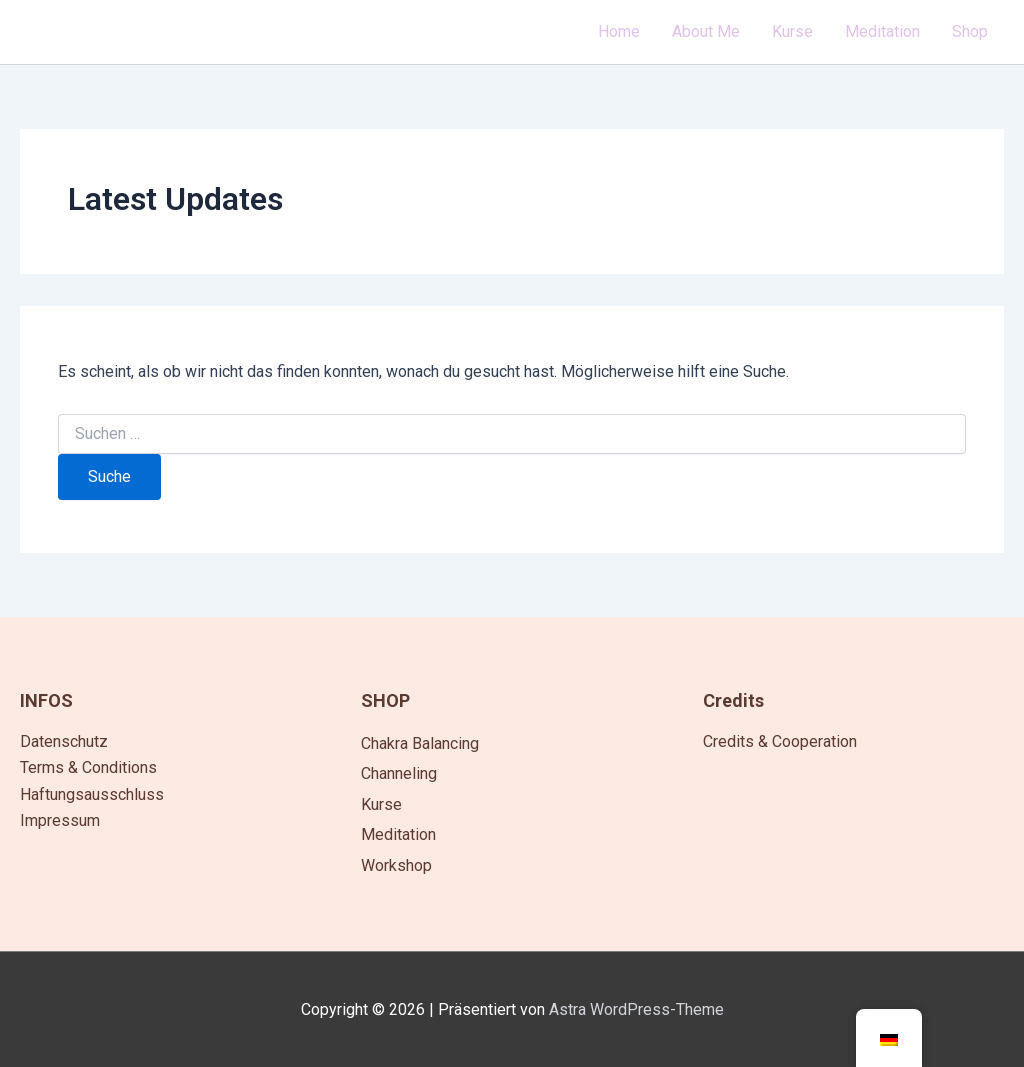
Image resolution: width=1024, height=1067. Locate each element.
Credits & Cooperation (780, 741)
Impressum (60, 820)
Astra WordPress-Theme (636, 1009)
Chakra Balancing (420, 743)
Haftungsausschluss (92, 794)
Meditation (398, 834)
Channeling (399, 773)
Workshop (396, 865)
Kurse (381, 804)
